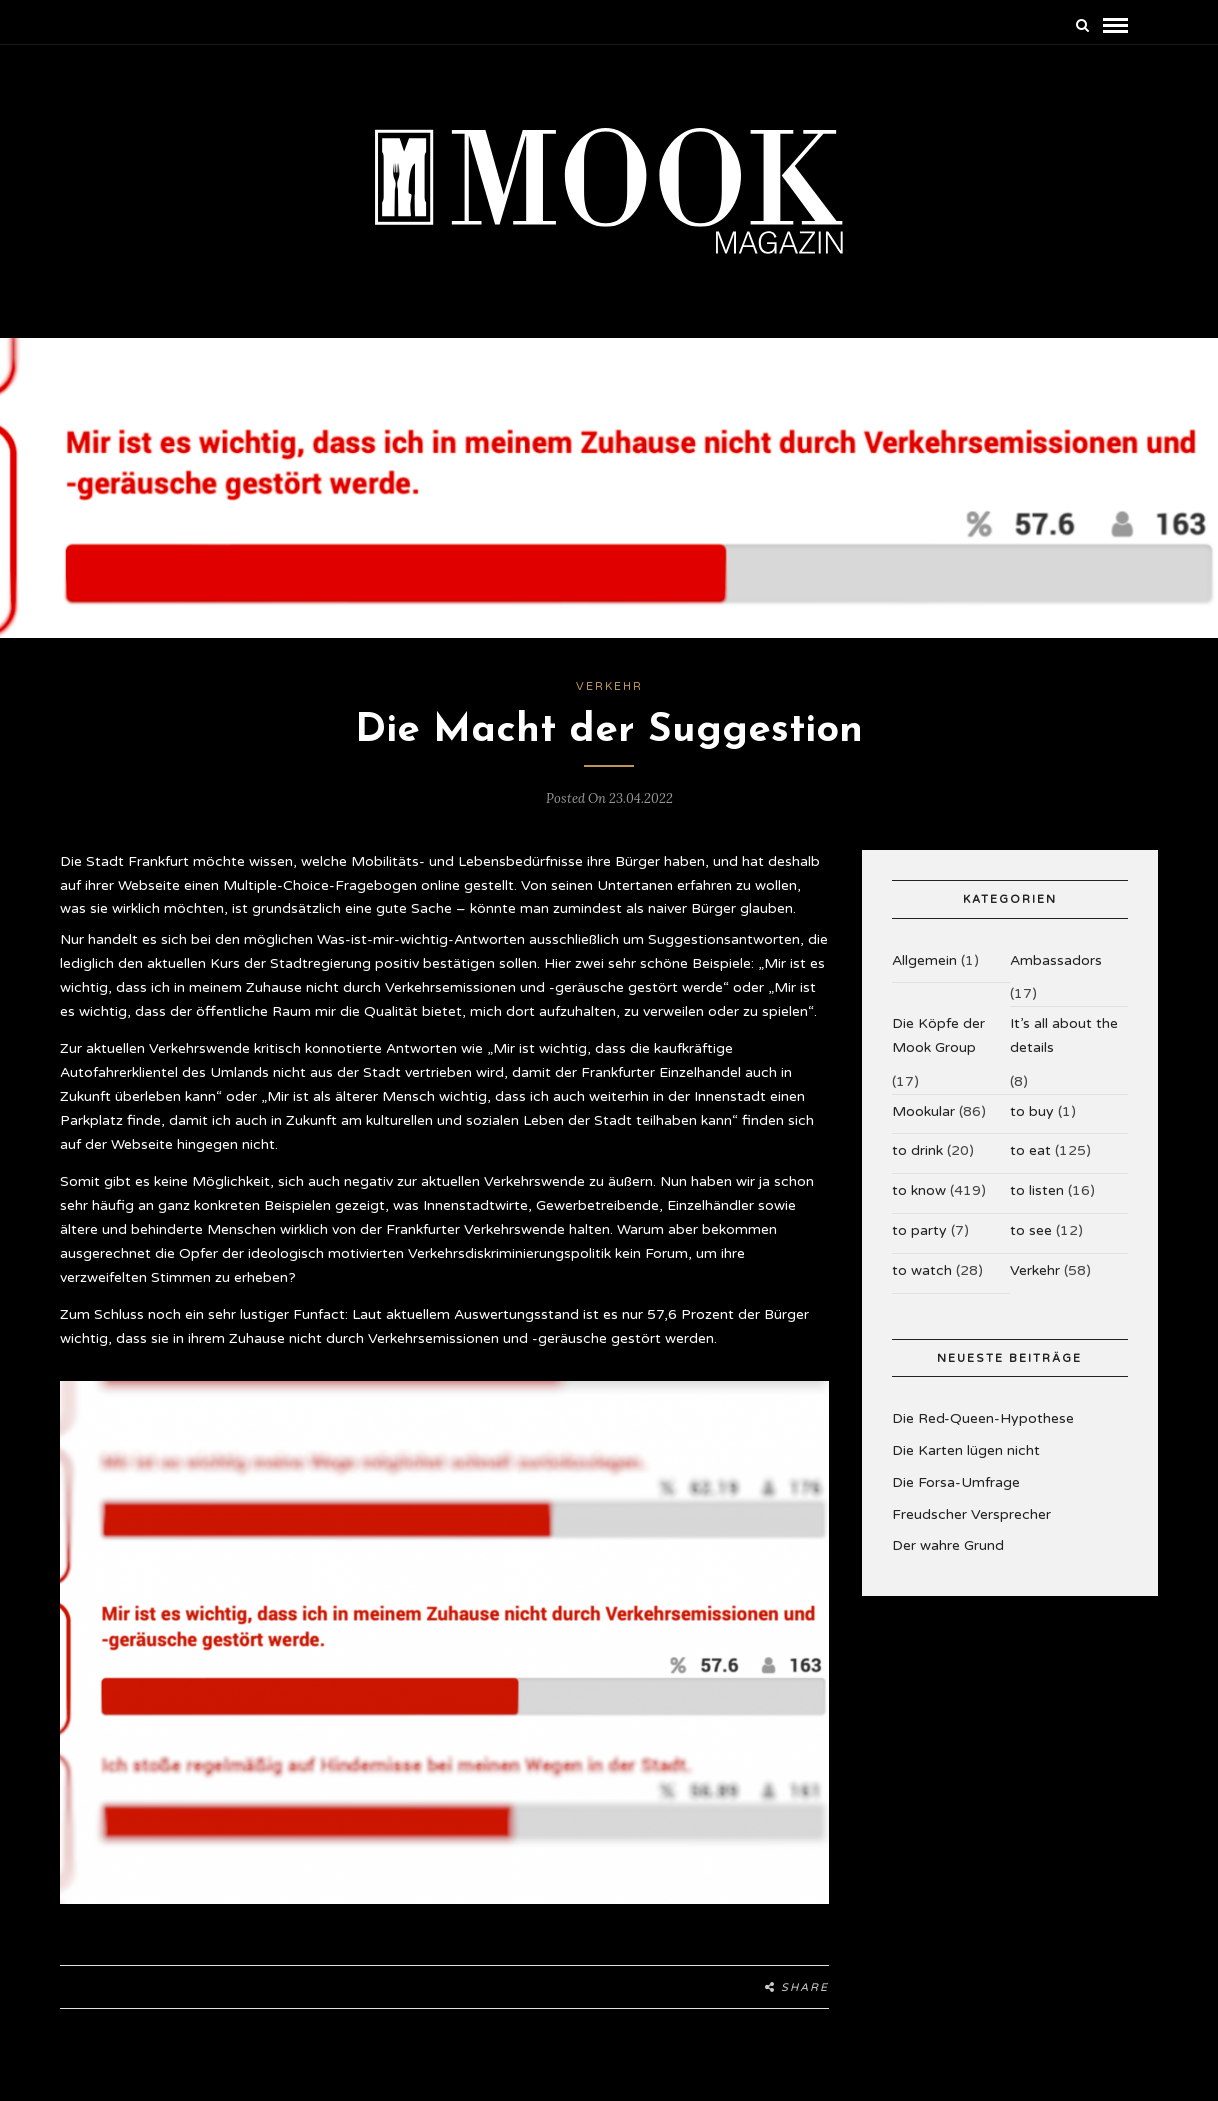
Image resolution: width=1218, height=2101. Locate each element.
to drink (917, 1164)
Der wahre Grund (948, 1559)
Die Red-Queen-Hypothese (983, 1432)
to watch (922, 1283)
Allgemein (924, 973)
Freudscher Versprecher (971, 1527)
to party (919, 1244)
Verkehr (609, 700)
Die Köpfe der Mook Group (938, 1049)
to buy (1032, 1124)
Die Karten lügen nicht (966, 1464)
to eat (1030, 1164)
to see (1031, 1244)
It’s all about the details (1064, 1049)
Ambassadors (1056, 973)
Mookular (923, 1124)
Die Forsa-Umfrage (956, 1496)
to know (919, 1204)
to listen (1037, 1204)
